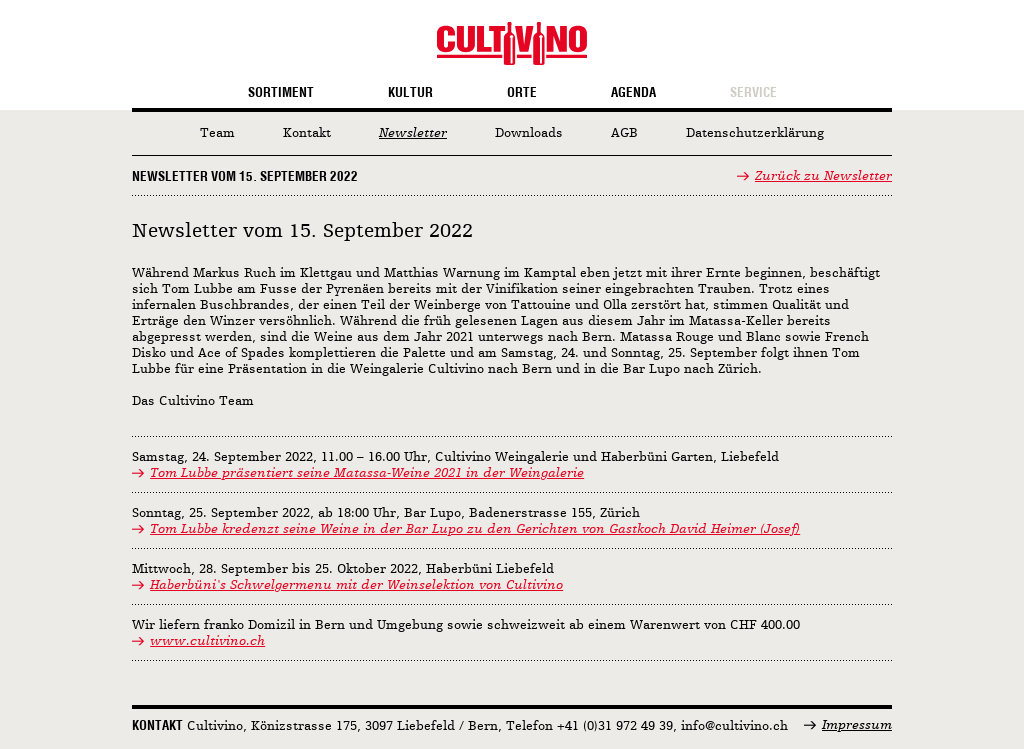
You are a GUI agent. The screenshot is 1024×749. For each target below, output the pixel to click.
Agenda (633, 93)
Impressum (857, 725)
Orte (522, 93)
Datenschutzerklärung (755, 133)
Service (753, 93)
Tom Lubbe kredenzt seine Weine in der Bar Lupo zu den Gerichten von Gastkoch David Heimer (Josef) (475, 529)
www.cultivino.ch (207, 641)
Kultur (410, 93)
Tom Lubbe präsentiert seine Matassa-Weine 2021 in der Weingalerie (367, 473)
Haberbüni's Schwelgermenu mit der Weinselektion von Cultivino (356, 585)
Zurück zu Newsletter (823, 176)
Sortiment (281, 93)
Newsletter (413, 133)
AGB (624, 133)
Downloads (529, 133)
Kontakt (307, 133)
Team (217, 133)
